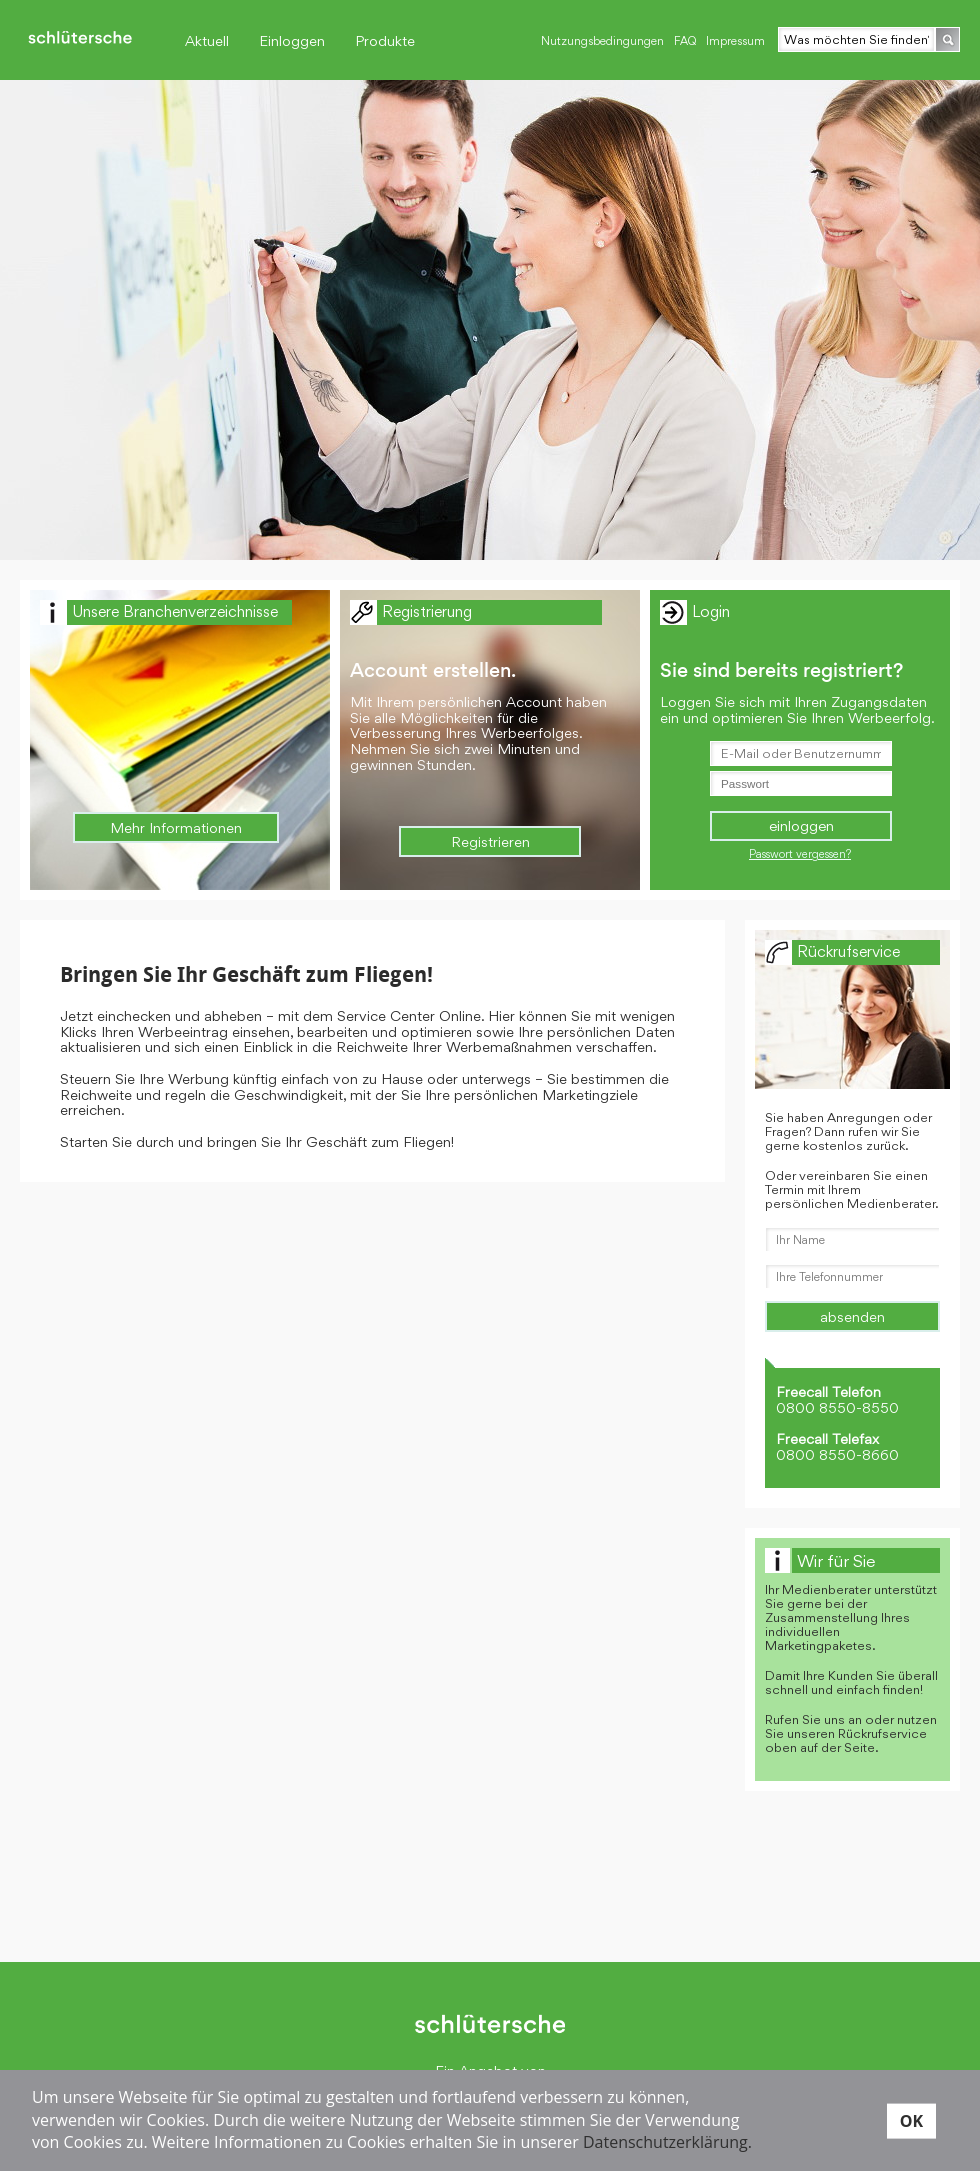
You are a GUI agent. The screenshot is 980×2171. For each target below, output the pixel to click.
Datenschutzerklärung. (667, 2142)
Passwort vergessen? (800, 854)
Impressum (735, 41)
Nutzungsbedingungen (602, 41)
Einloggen (292, 40)
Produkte (385, 40)
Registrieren (490, 841)
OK (911, 2120)
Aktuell (207, 40)
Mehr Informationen (176, 827)
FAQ (685, 41)
